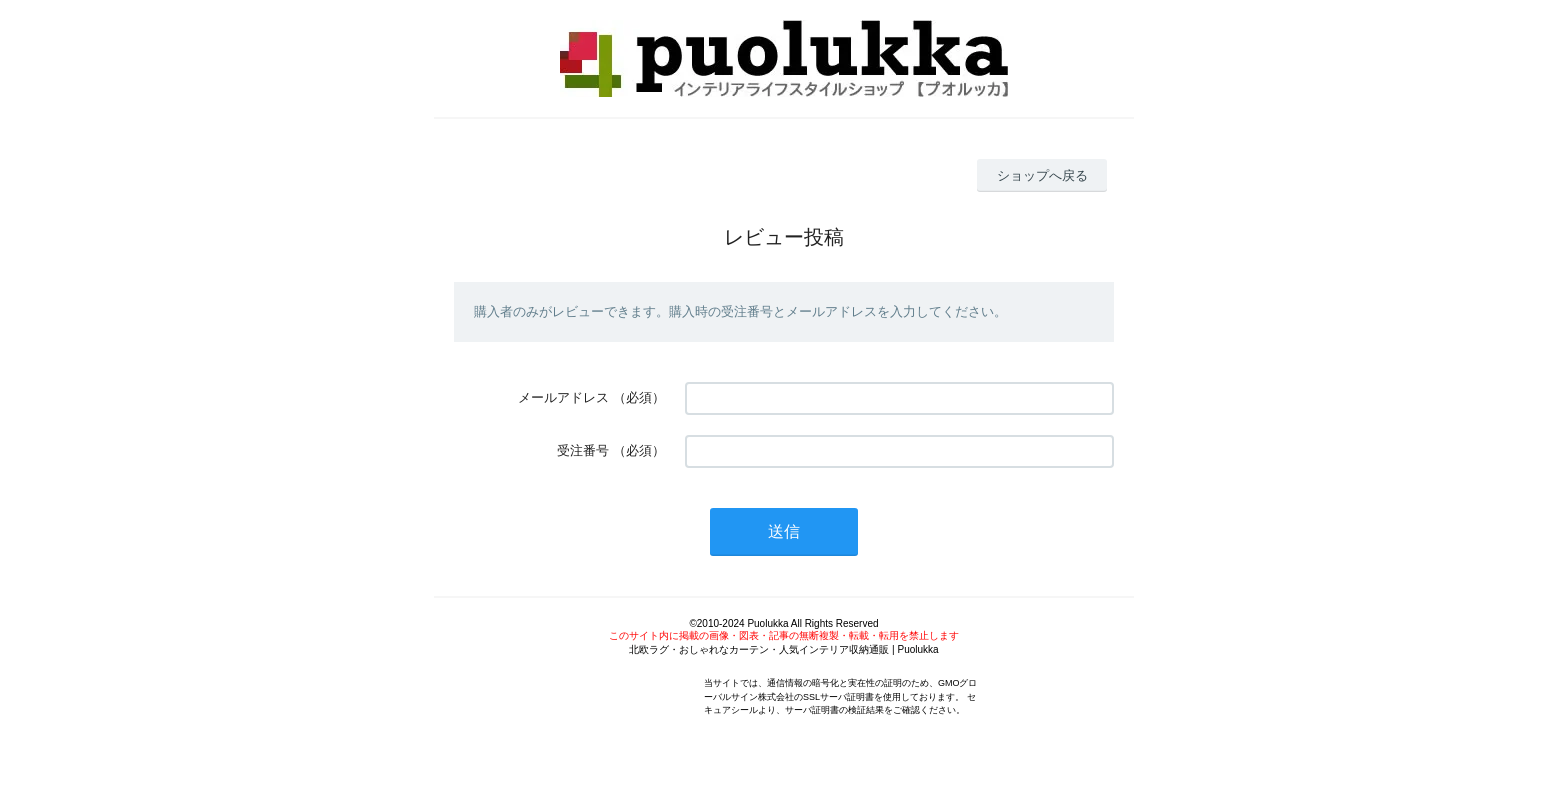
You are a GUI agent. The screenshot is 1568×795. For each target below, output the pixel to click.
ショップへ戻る (1042, 175)
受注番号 (583, 450)
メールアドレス (563, 397)
